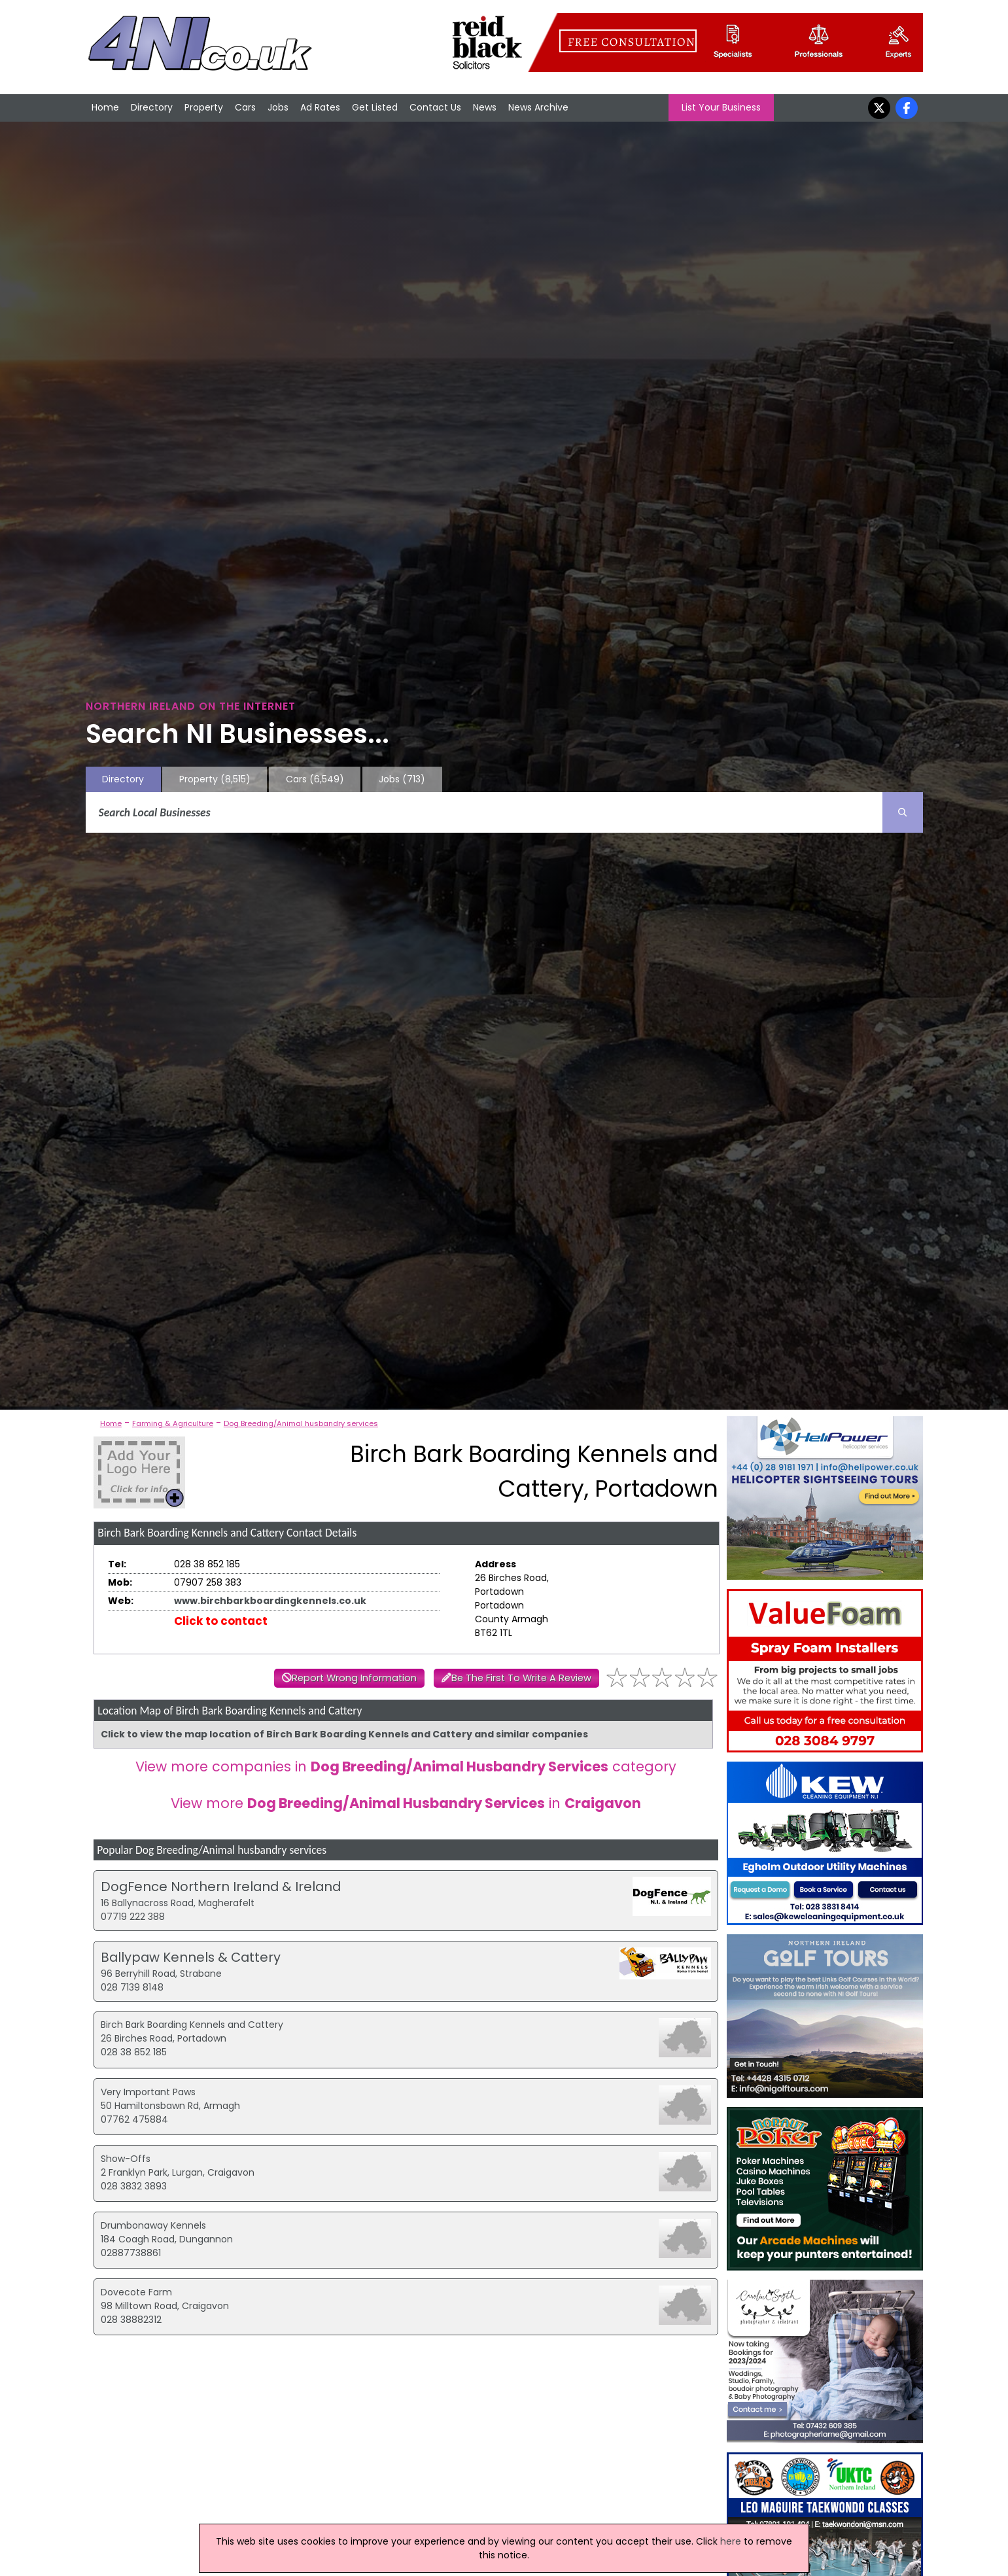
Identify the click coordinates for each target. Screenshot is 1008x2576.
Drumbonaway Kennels (153, 2225)
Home (105, 107)
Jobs (278, 107)
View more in (406, 1803)
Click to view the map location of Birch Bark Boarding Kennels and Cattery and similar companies (344, 1734)
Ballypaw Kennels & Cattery (191, 1957)
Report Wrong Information (354, 1677)
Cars (245, 107)
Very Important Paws (148, 2091)
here (730, 2541)
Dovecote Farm (136, 2292)
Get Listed (375, 107)
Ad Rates (320, 107)
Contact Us (435, 107)
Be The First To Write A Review (521, 1677)
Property (203, 107)
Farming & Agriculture (172, 1423)
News (484, 107)
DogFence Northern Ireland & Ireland (221, 1886)
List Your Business (721, 107)
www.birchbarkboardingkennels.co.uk (270, 1600)
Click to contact (221, 1621)
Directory (152, 107)
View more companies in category (405, 1766)
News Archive (538, 107)
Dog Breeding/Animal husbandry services (301, 1423)
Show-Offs (125, 2158)
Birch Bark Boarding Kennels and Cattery (192, 2024)
